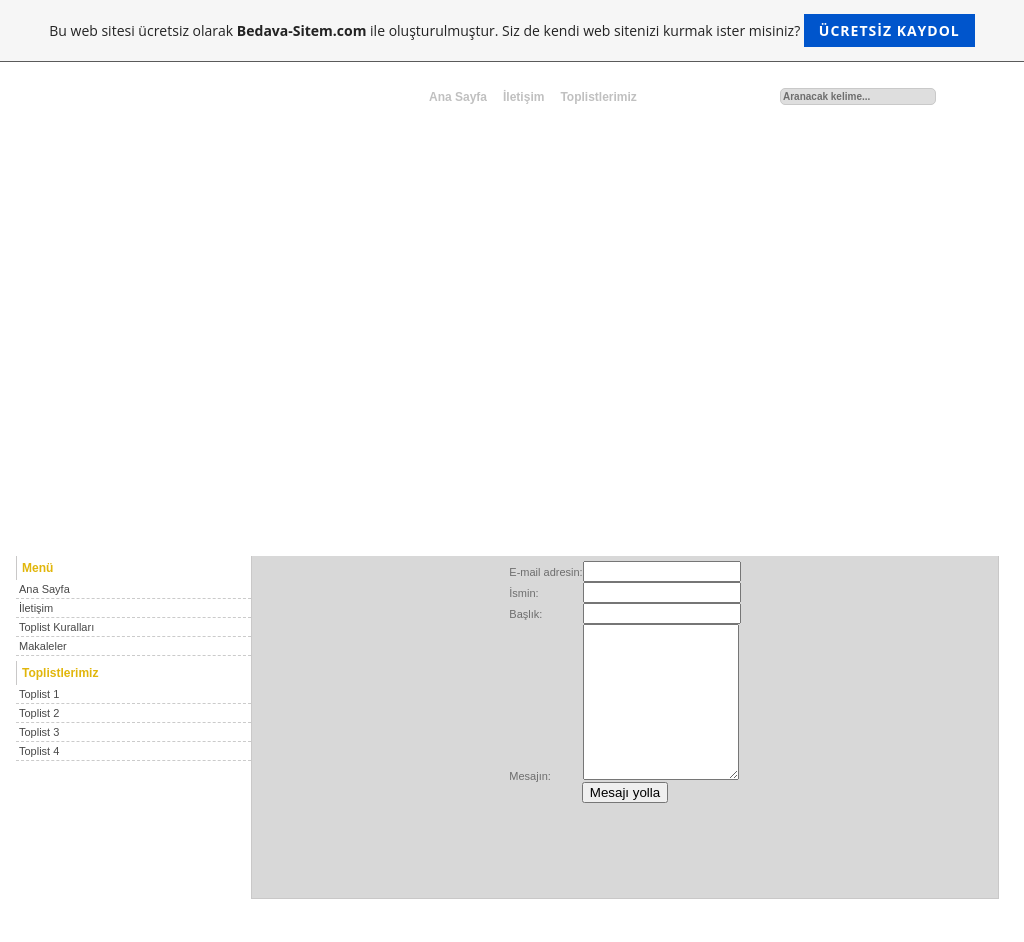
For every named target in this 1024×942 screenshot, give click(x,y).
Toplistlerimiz (598, 97)
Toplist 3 (39, 732)
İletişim (523, 97)
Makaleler (43, 646)
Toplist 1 (39, 694)
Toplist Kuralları (56, 627)
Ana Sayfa (458, 97)
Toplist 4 (39, 751)
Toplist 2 (39, 713)
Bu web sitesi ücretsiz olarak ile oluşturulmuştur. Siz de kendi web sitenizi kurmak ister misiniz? (511, 30)
